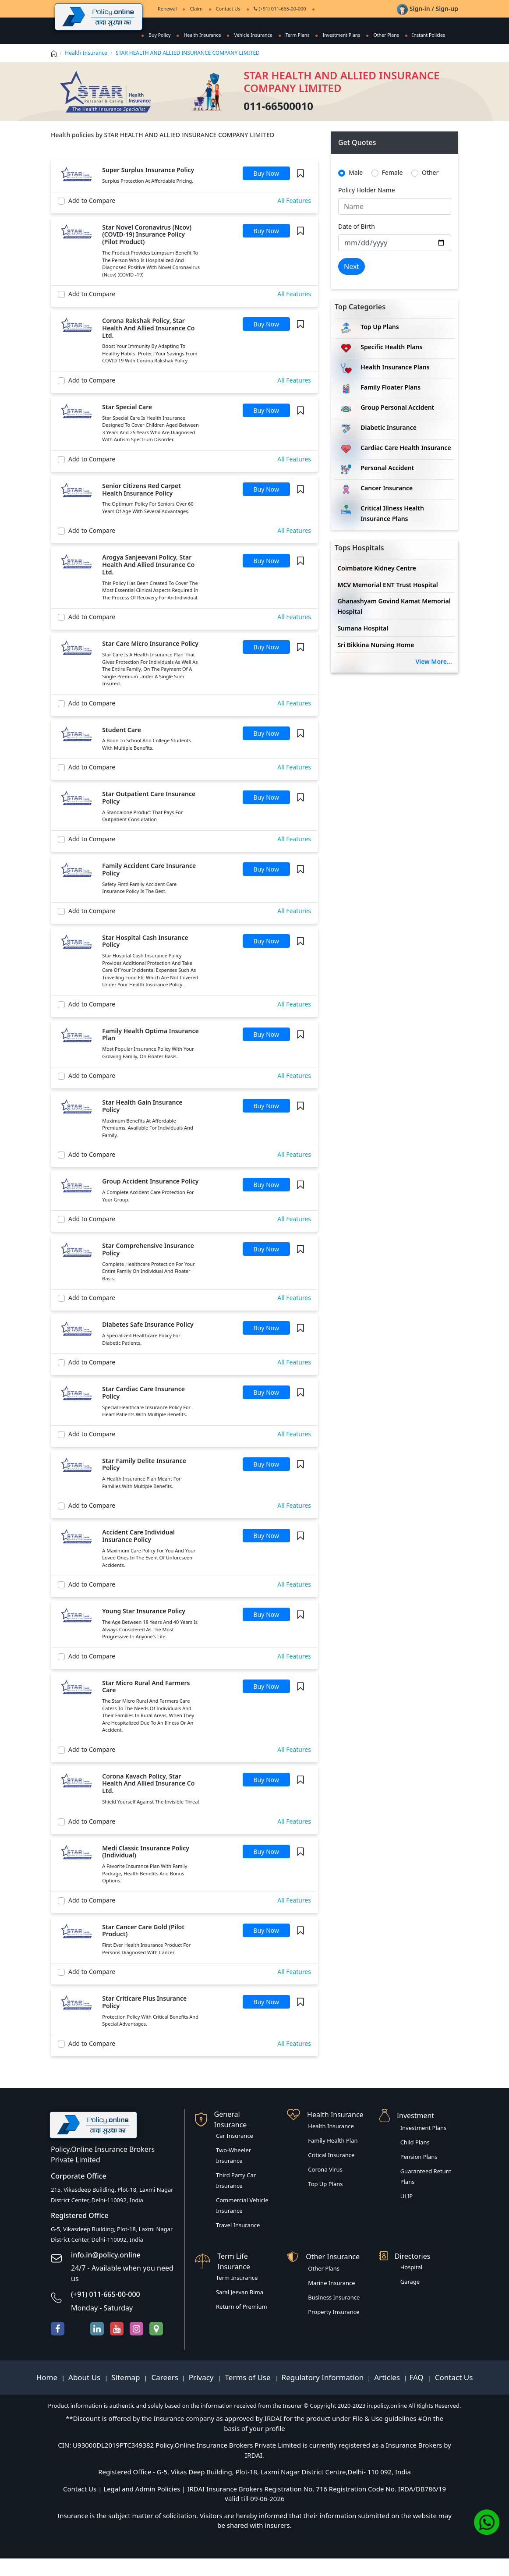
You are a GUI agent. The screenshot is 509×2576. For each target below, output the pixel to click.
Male (356, 190)
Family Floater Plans (391, 404)
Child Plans (415, 2160)
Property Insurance (333, 2329)
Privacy (202, 2395)
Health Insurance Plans (395, 384)
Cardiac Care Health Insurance (406, 465)
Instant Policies (158, 52)
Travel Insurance (238, 2242)
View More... (433, 679)
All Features (294, 218)
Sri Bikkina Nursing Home (375, 662)
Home (48, 2395)
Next (351, 284)
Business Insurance (334, 2315)
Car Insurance (234, 2153)
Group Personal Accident (397, 425)
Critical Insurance (331, 2172)
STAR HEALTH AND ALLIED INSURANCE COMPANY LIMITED (188, 70)
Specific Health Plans (391, 364)
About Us (85, 2395)
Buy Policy (152, 35)
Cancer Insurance (387, 505)
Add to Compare (91, 218)
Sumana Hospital (362, 645)
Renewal (167, 8)
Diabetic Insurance (389, 445)
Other (430, 190)
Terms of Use (247, 2395)
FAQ (418, 2395)
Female (392, 190)
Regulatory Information (323, 2395)
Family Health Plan (332, 2158)
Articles (388, 2395)
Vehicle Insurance (249, 35)
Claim (196, 8)
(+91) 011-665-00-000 (280, 8)
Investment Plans (339, 35)
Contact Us (228, 8)
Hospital (411, 2285)
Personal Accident (387, 485)
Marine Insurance (331, 2300)
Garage (410, 2299)
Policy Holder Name (366, 207)
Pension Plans (419, 2174)
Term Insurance (237, 2295)
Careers (163, 2395)
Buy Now (266, 191)
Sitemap (126, 2395)
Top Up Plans (380, 344)
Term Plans (294, 35)
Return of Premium (241, 2324)
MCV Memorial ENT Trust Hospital (387, 602)
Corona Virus (325, 2187)
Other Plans (385, 35)
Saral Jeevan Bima (239, 2310)
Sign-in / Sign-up (427, 8)
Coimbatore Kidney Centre (376, 585)
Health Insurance (196, 35)
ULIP (406, 2214)
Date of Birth (356, 244)
